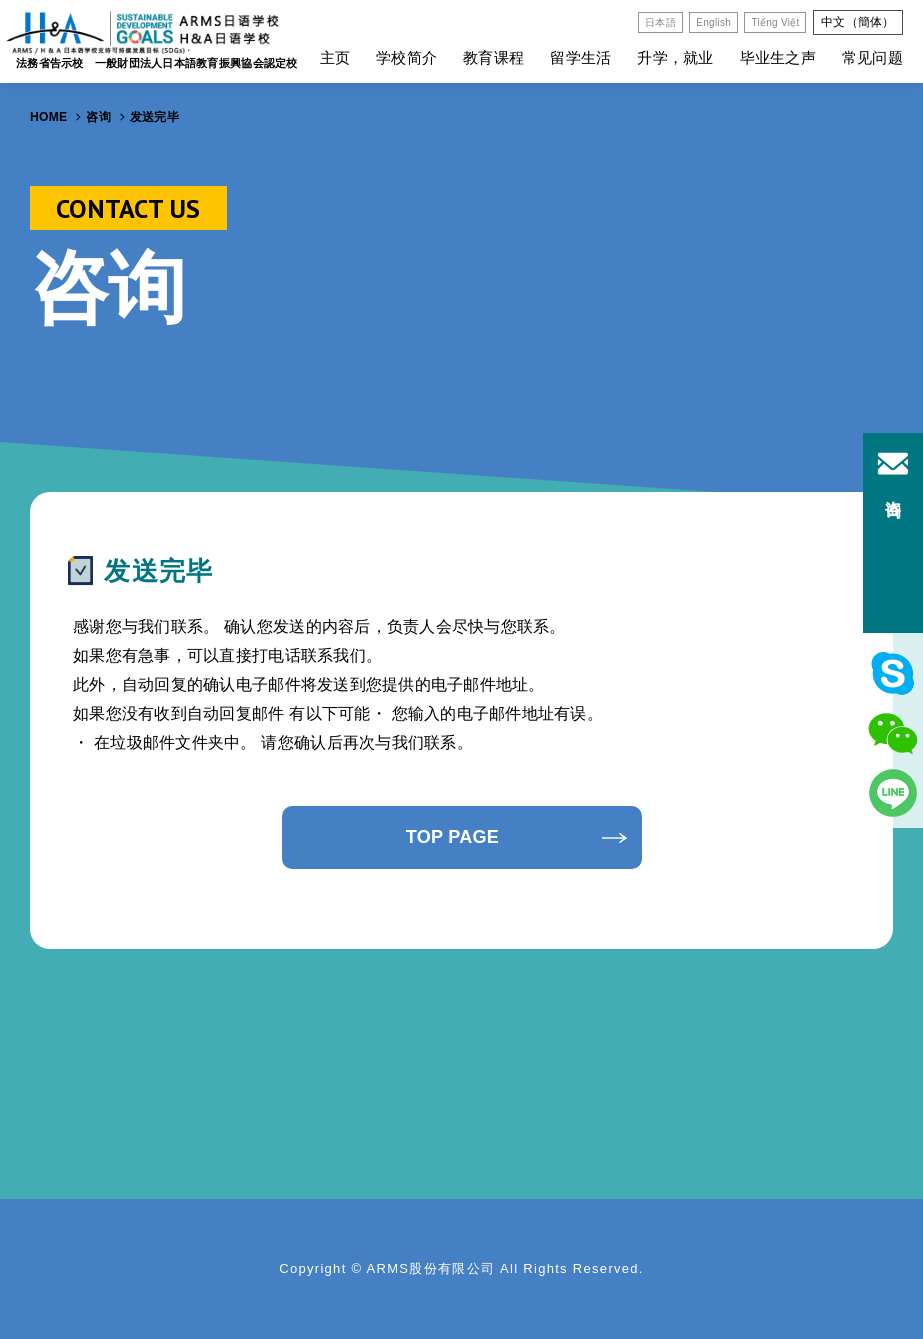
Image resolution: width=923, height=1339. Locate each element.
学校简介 (406, 57)
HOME (48, 117)
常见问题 (872, 57)
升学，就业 (675, 57)
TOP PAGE (452, 837)
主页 (335, 57)
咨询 (98, 117)
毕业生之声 (778, 57)
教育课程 (493, 57)
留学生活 (580, 57)
